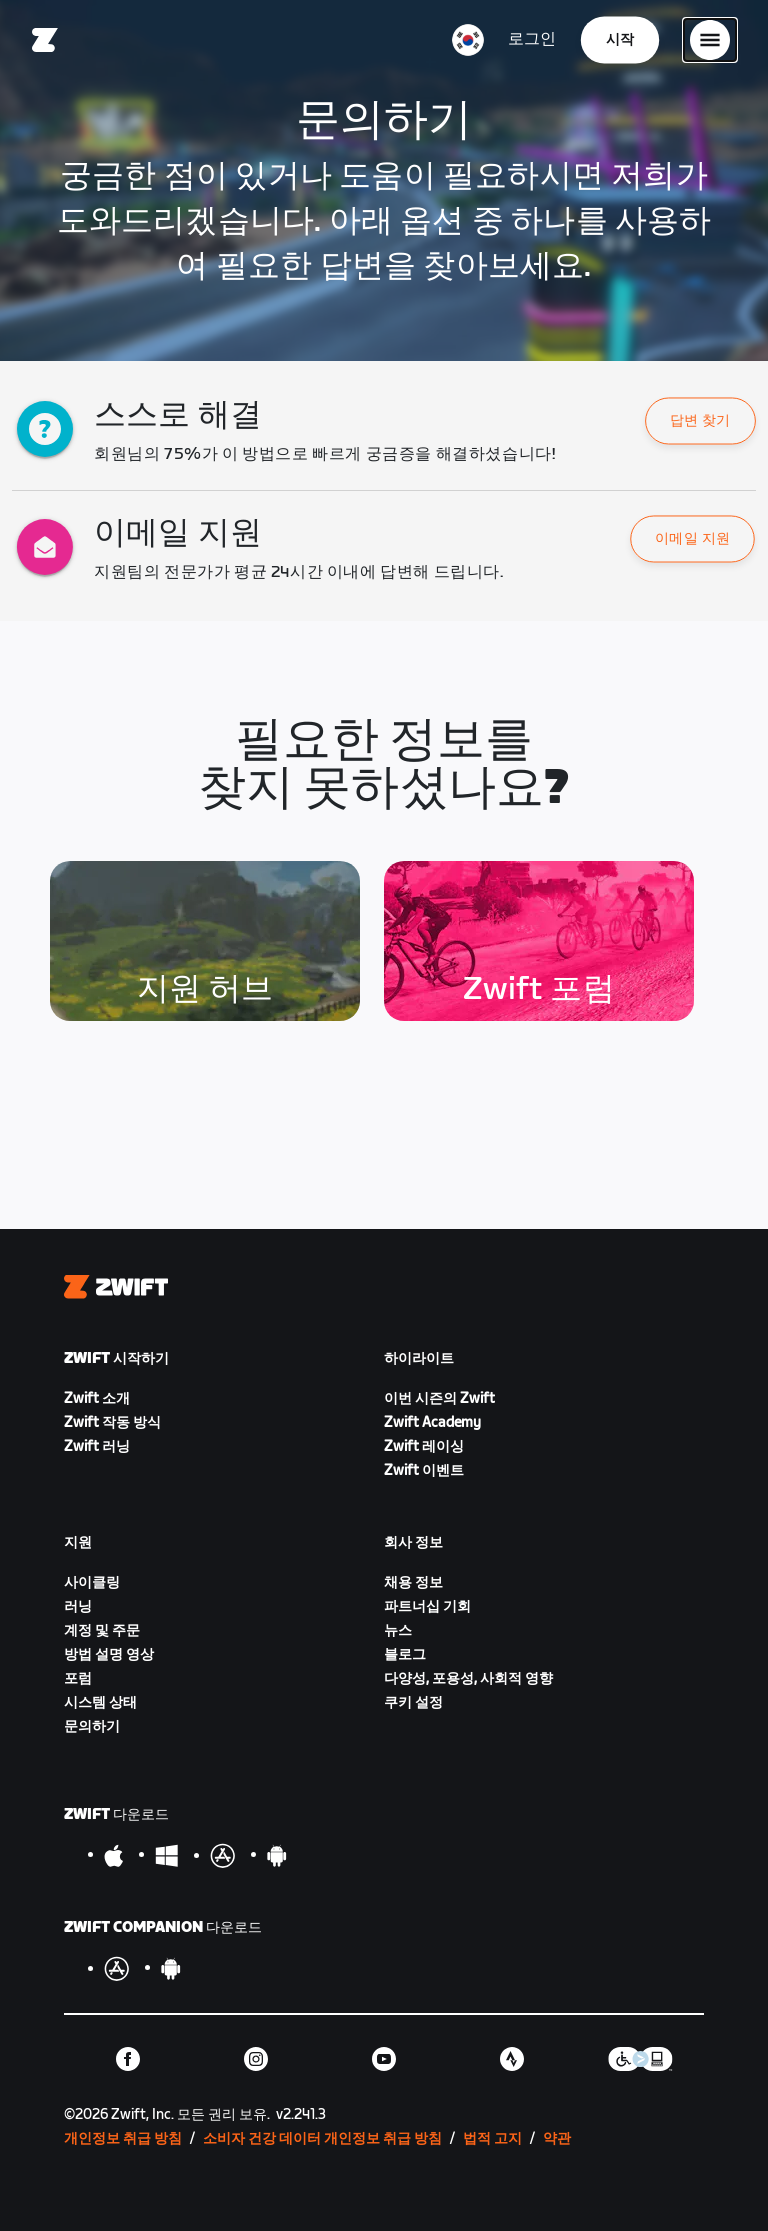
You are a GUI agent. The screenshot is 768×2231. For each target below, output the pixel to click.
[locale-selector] (468, 40)
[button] (700, 421)
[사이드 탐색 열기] (710, 40)
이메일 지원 (693, 539)
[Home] (45, 40)
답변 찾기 (699, 421)
